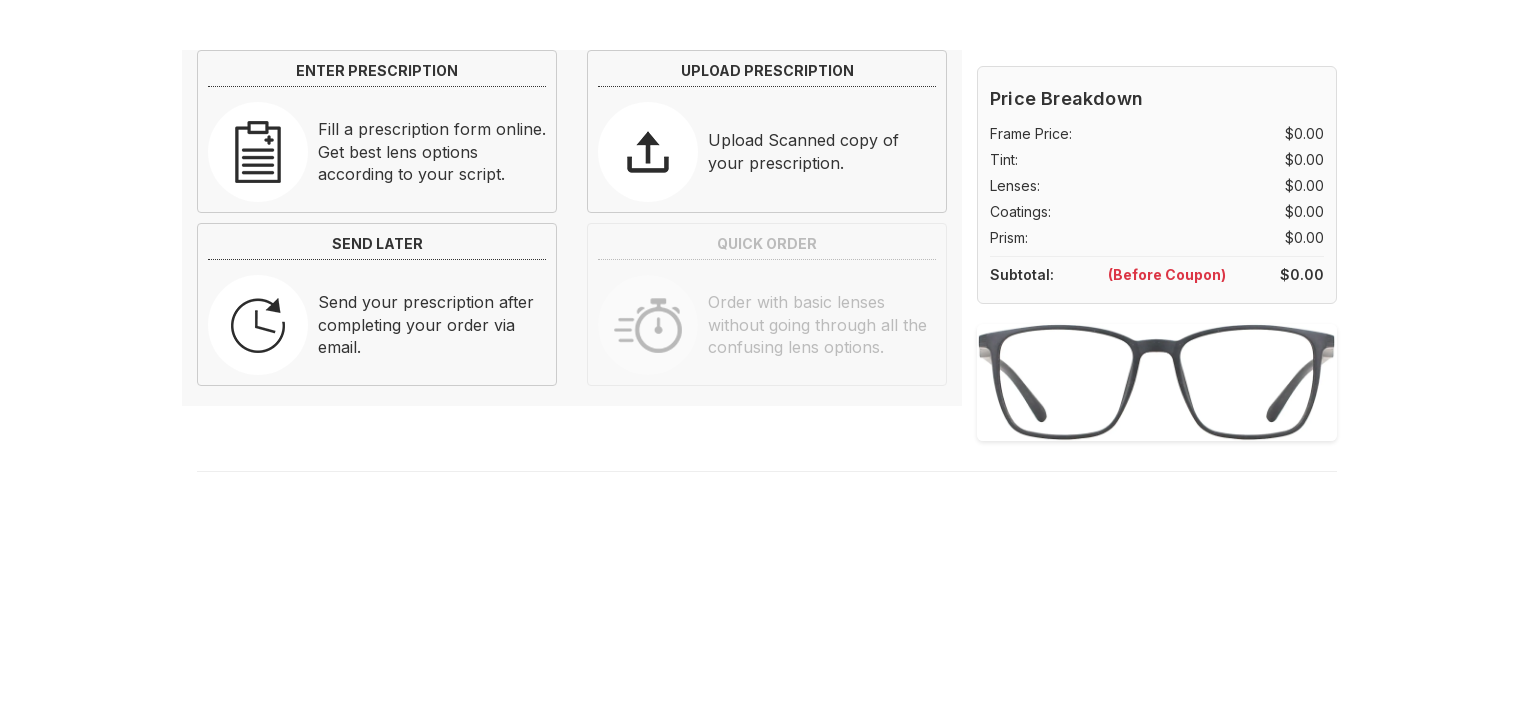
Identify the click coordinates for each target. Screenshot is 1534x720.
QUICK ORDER (767, 243)
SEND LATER (377, 243)
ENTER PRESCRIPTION (377, 70)
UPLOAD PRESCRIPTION (767, 70)
